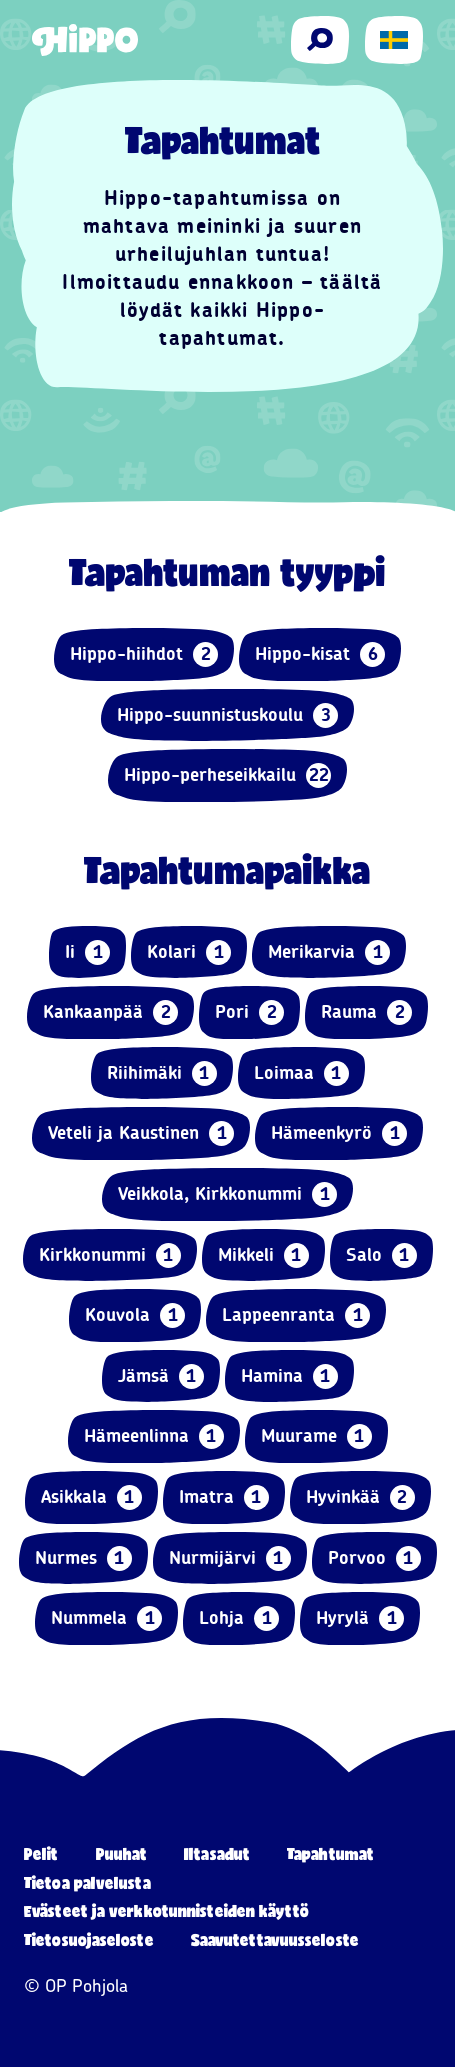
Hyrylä (360, 1618)
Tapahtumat (330, 1853)
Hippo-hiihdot (144, 654)
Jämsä (161, 1376)
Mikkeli (263, 1255)
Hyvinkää (360, 1497)
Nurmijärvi (230, 1558)
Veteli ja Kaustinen (141, 1133)
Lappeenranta (296, 1315)
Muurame (316, 1436)
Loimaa (301, 1073)
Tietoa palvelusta (87, 1882)
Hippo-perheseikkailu (227, 775)
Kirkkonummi (110, 1255)
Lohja (239, 1618)
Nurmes (83, 1558)
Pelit (41, 1853)
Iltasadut (217, 1853)
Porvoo (374, 1558)
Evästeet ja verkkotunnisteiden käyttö (166, 1910)
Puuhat (122, 1853)
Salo (381, 1255)
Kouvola (135, 1315)
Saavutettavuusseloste (275, 1939)
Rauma (366, 1012)
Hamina (289, 1376)
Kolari (189, 952)
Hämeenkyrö (339, 1133)
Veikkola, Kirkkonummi (227, 1194)
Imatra (224, 1497)
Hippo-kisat (320, 654)
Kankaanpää (110, 1012)
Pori (249, 1012)
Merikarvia (329, 952)
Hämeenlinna (154, 1436)
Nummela (106, 1618)
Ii (87, 952)
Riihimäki (162, 1073)
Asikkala (91, 1497)
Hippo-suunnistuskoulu (227, 715)
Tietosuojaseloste (89, 1939)
